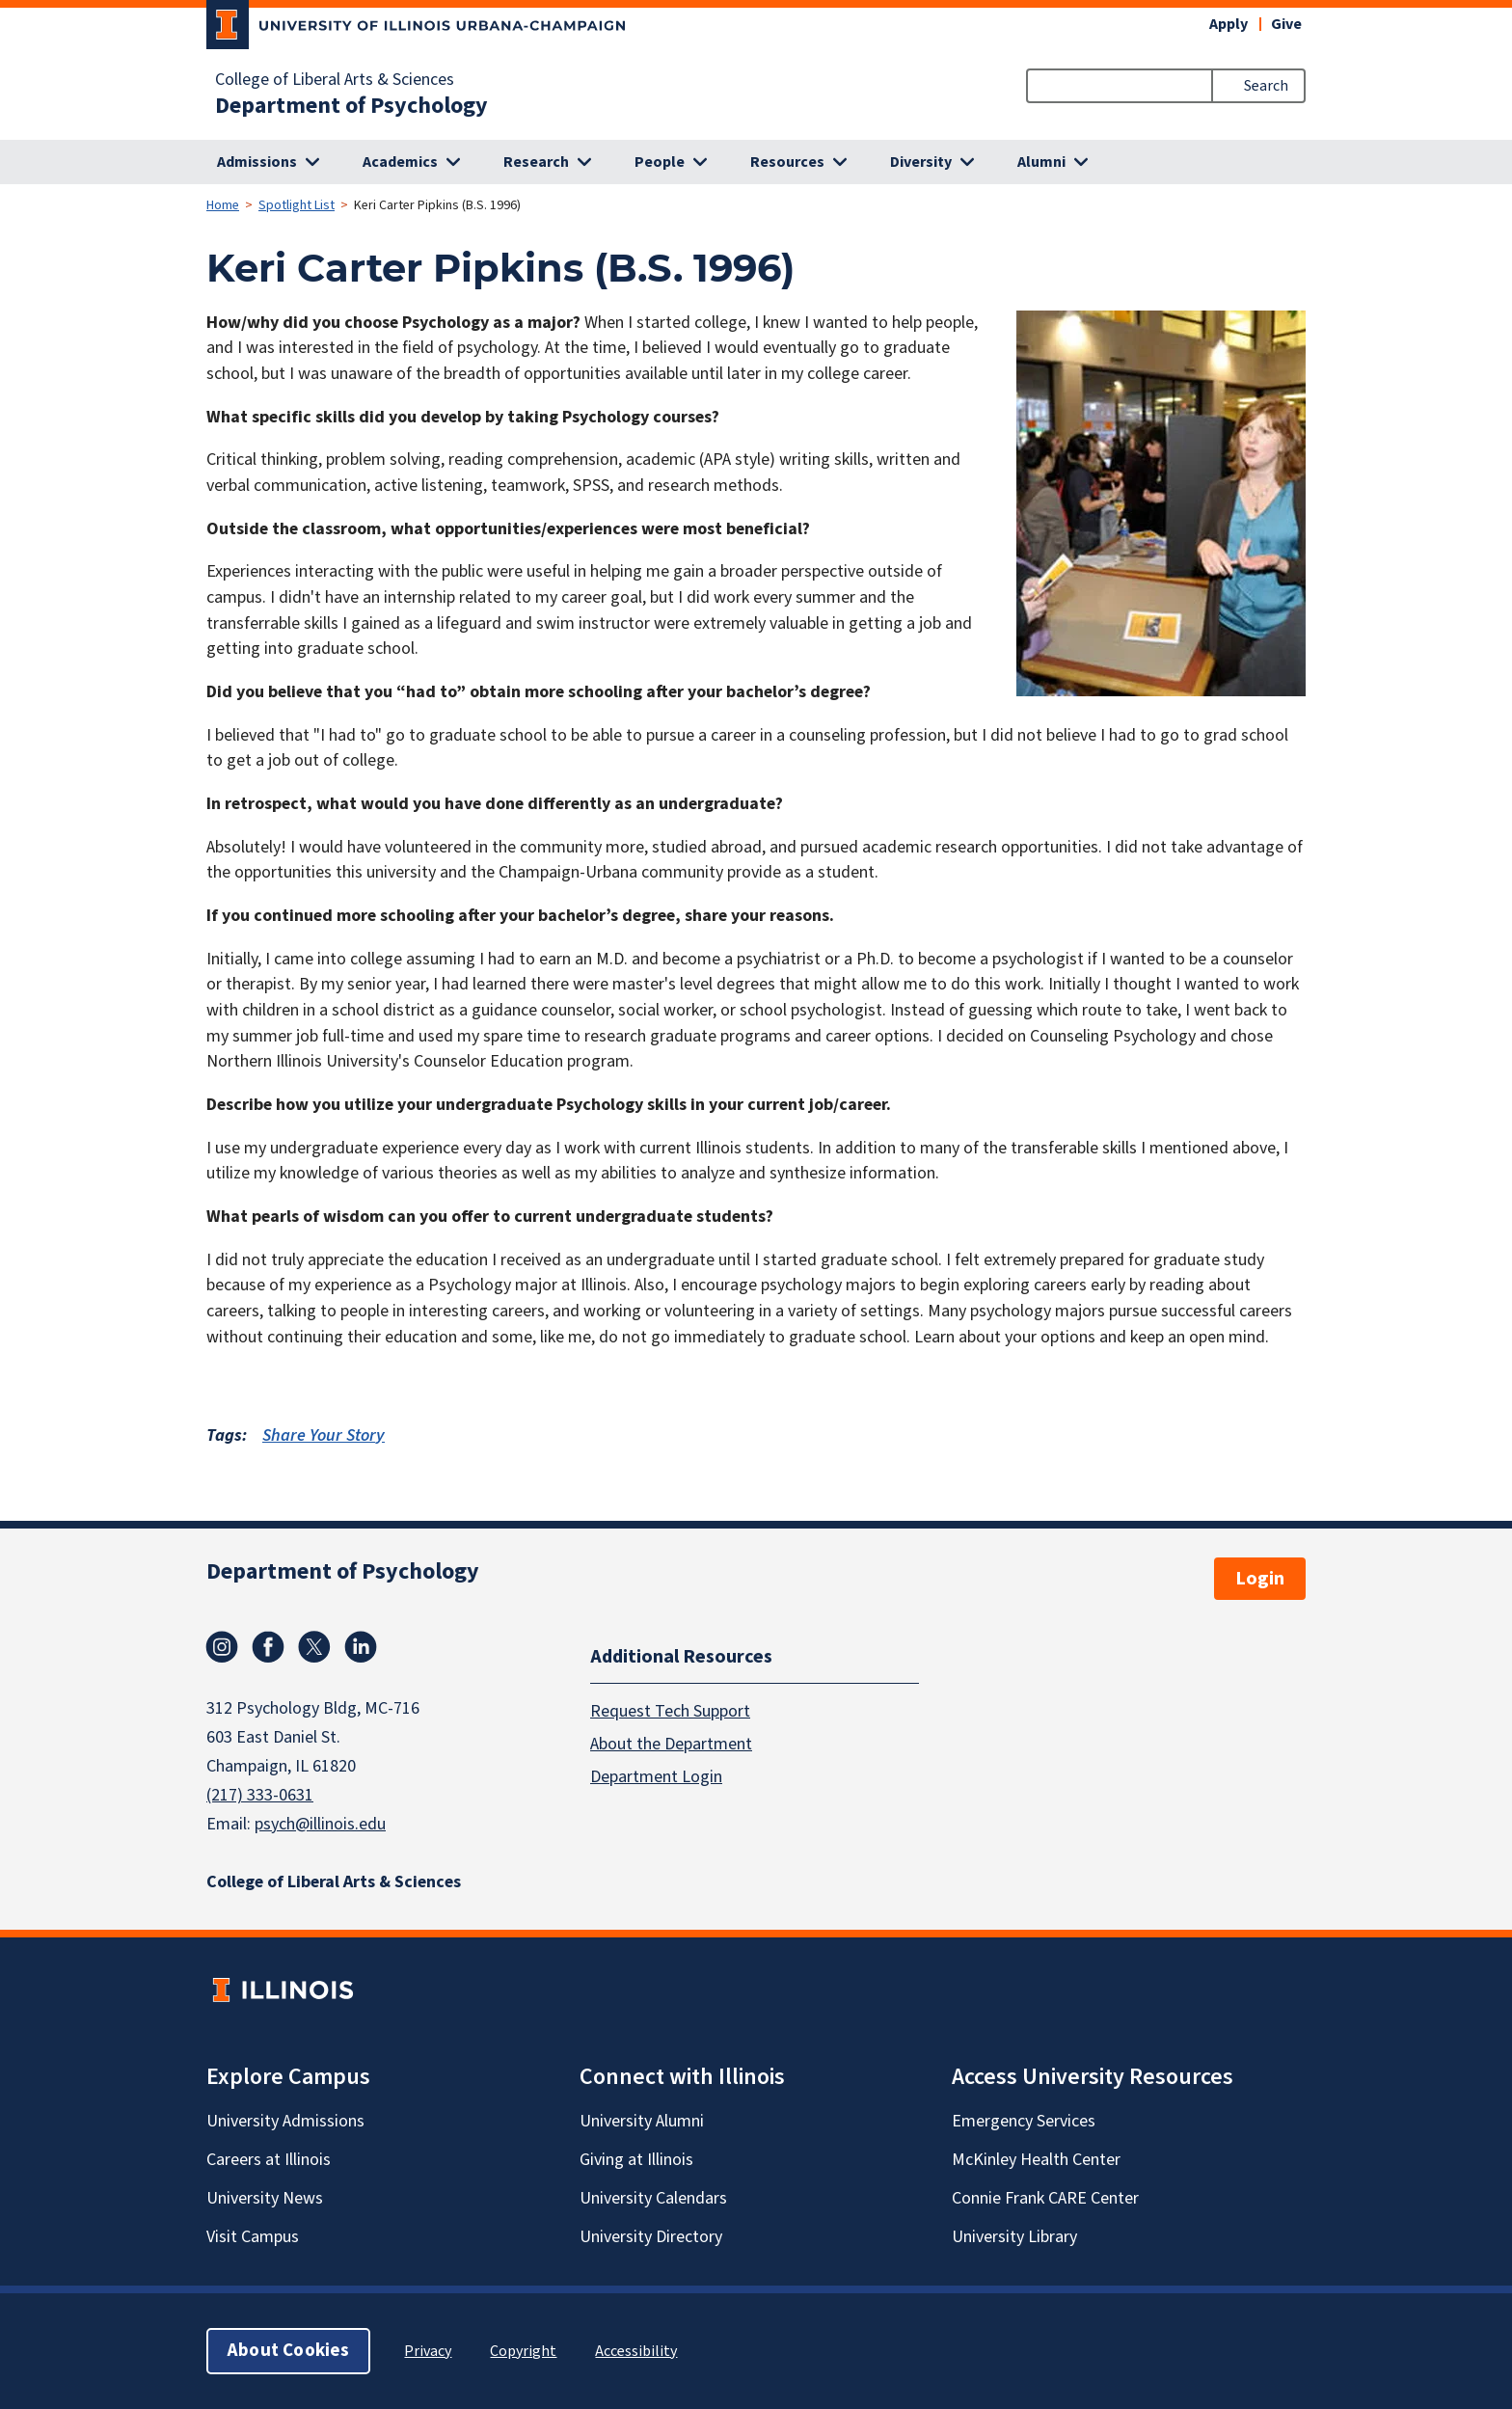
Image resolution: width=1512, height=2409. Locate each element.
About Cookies (288, 2351)
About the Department (671, 1744)
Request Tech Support (670, 1711)
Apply (1228, 24)
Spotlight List (296, 205)
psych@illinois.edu (320, 1824)
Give (1286, 24)
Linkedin (360, 1647)
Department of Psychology (351, 106)
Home (222, 205)
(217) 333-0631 (259, 1795)
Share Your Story (323, 1435)
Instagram (222, 1647)
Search (1266, 85)
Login (1259, 1578)
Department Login (656, 1777)
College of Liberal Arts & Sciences (334, 80)
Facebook (268, 1647)
